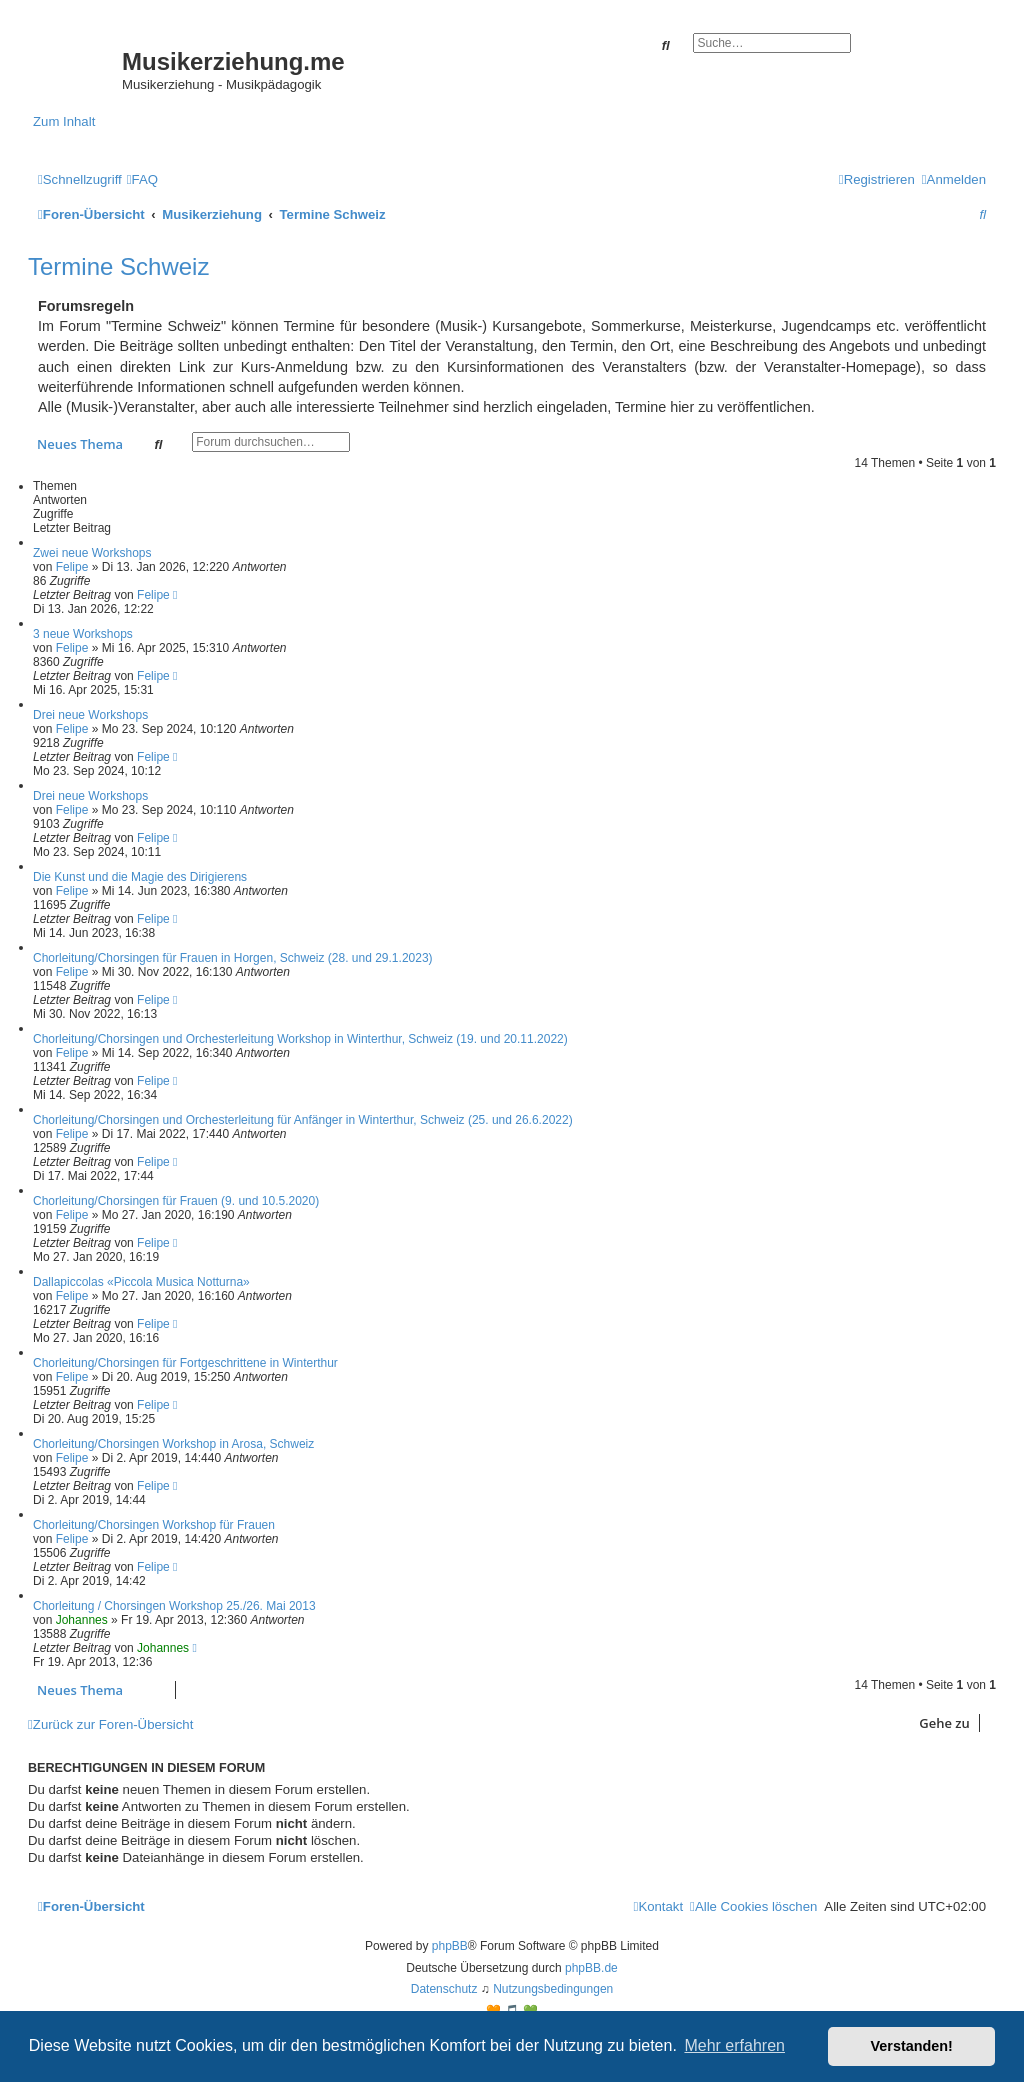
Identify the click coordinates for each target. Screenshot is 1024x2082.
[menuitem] (142, 179)
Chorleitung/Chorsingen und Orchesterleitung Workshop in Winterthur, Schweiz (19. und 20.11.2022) (300, 1039)
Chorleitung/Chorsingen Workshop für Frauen (154, 1525)
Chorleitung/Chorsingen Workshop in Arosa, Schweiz (173, 1444)
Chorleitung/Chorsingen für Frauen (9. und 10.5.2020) (176, 1201)
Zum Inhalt (64, 121)
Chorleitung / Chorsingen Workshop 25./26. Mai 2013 (174, 1606)
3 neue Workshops (83, 634)
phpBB (450, 1946)
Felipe (72, 567)
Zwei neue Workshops (92, 553)
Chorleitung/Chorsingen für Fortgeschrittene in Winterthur (185, 1363)
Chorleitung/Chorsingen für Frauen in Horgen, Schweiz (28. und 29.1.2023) (233, 958)
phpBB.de (591, 1968)
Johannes (82, 1620)
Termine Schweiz (118, 266)
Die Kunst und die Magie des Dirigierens (140, 877)
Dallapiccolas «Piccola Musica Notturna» (141, 1282)
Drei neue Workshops (90, 715)
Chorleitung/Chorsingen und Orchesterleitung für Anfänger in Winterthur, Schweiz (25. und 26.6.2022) (303, 1120)
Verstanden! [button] (912, 2046)
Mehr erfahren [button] (734, 2045)
